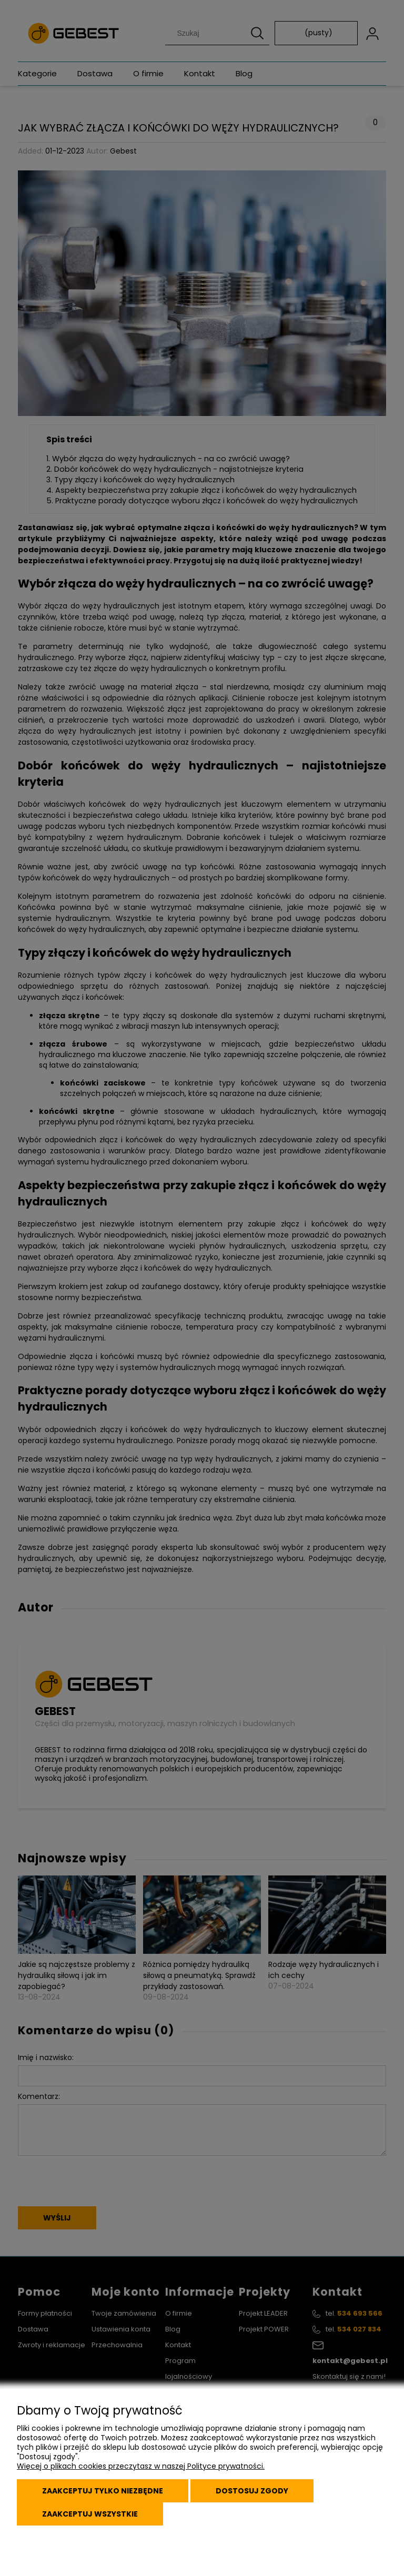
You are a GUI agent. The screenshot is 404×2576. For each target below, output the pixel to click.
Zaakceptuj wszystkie (90, 2514)
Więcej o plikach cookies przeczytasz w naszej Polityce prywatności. (141, 2466)
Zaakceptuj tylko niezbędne (102, 2491)
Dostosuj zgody (252, 2491)
